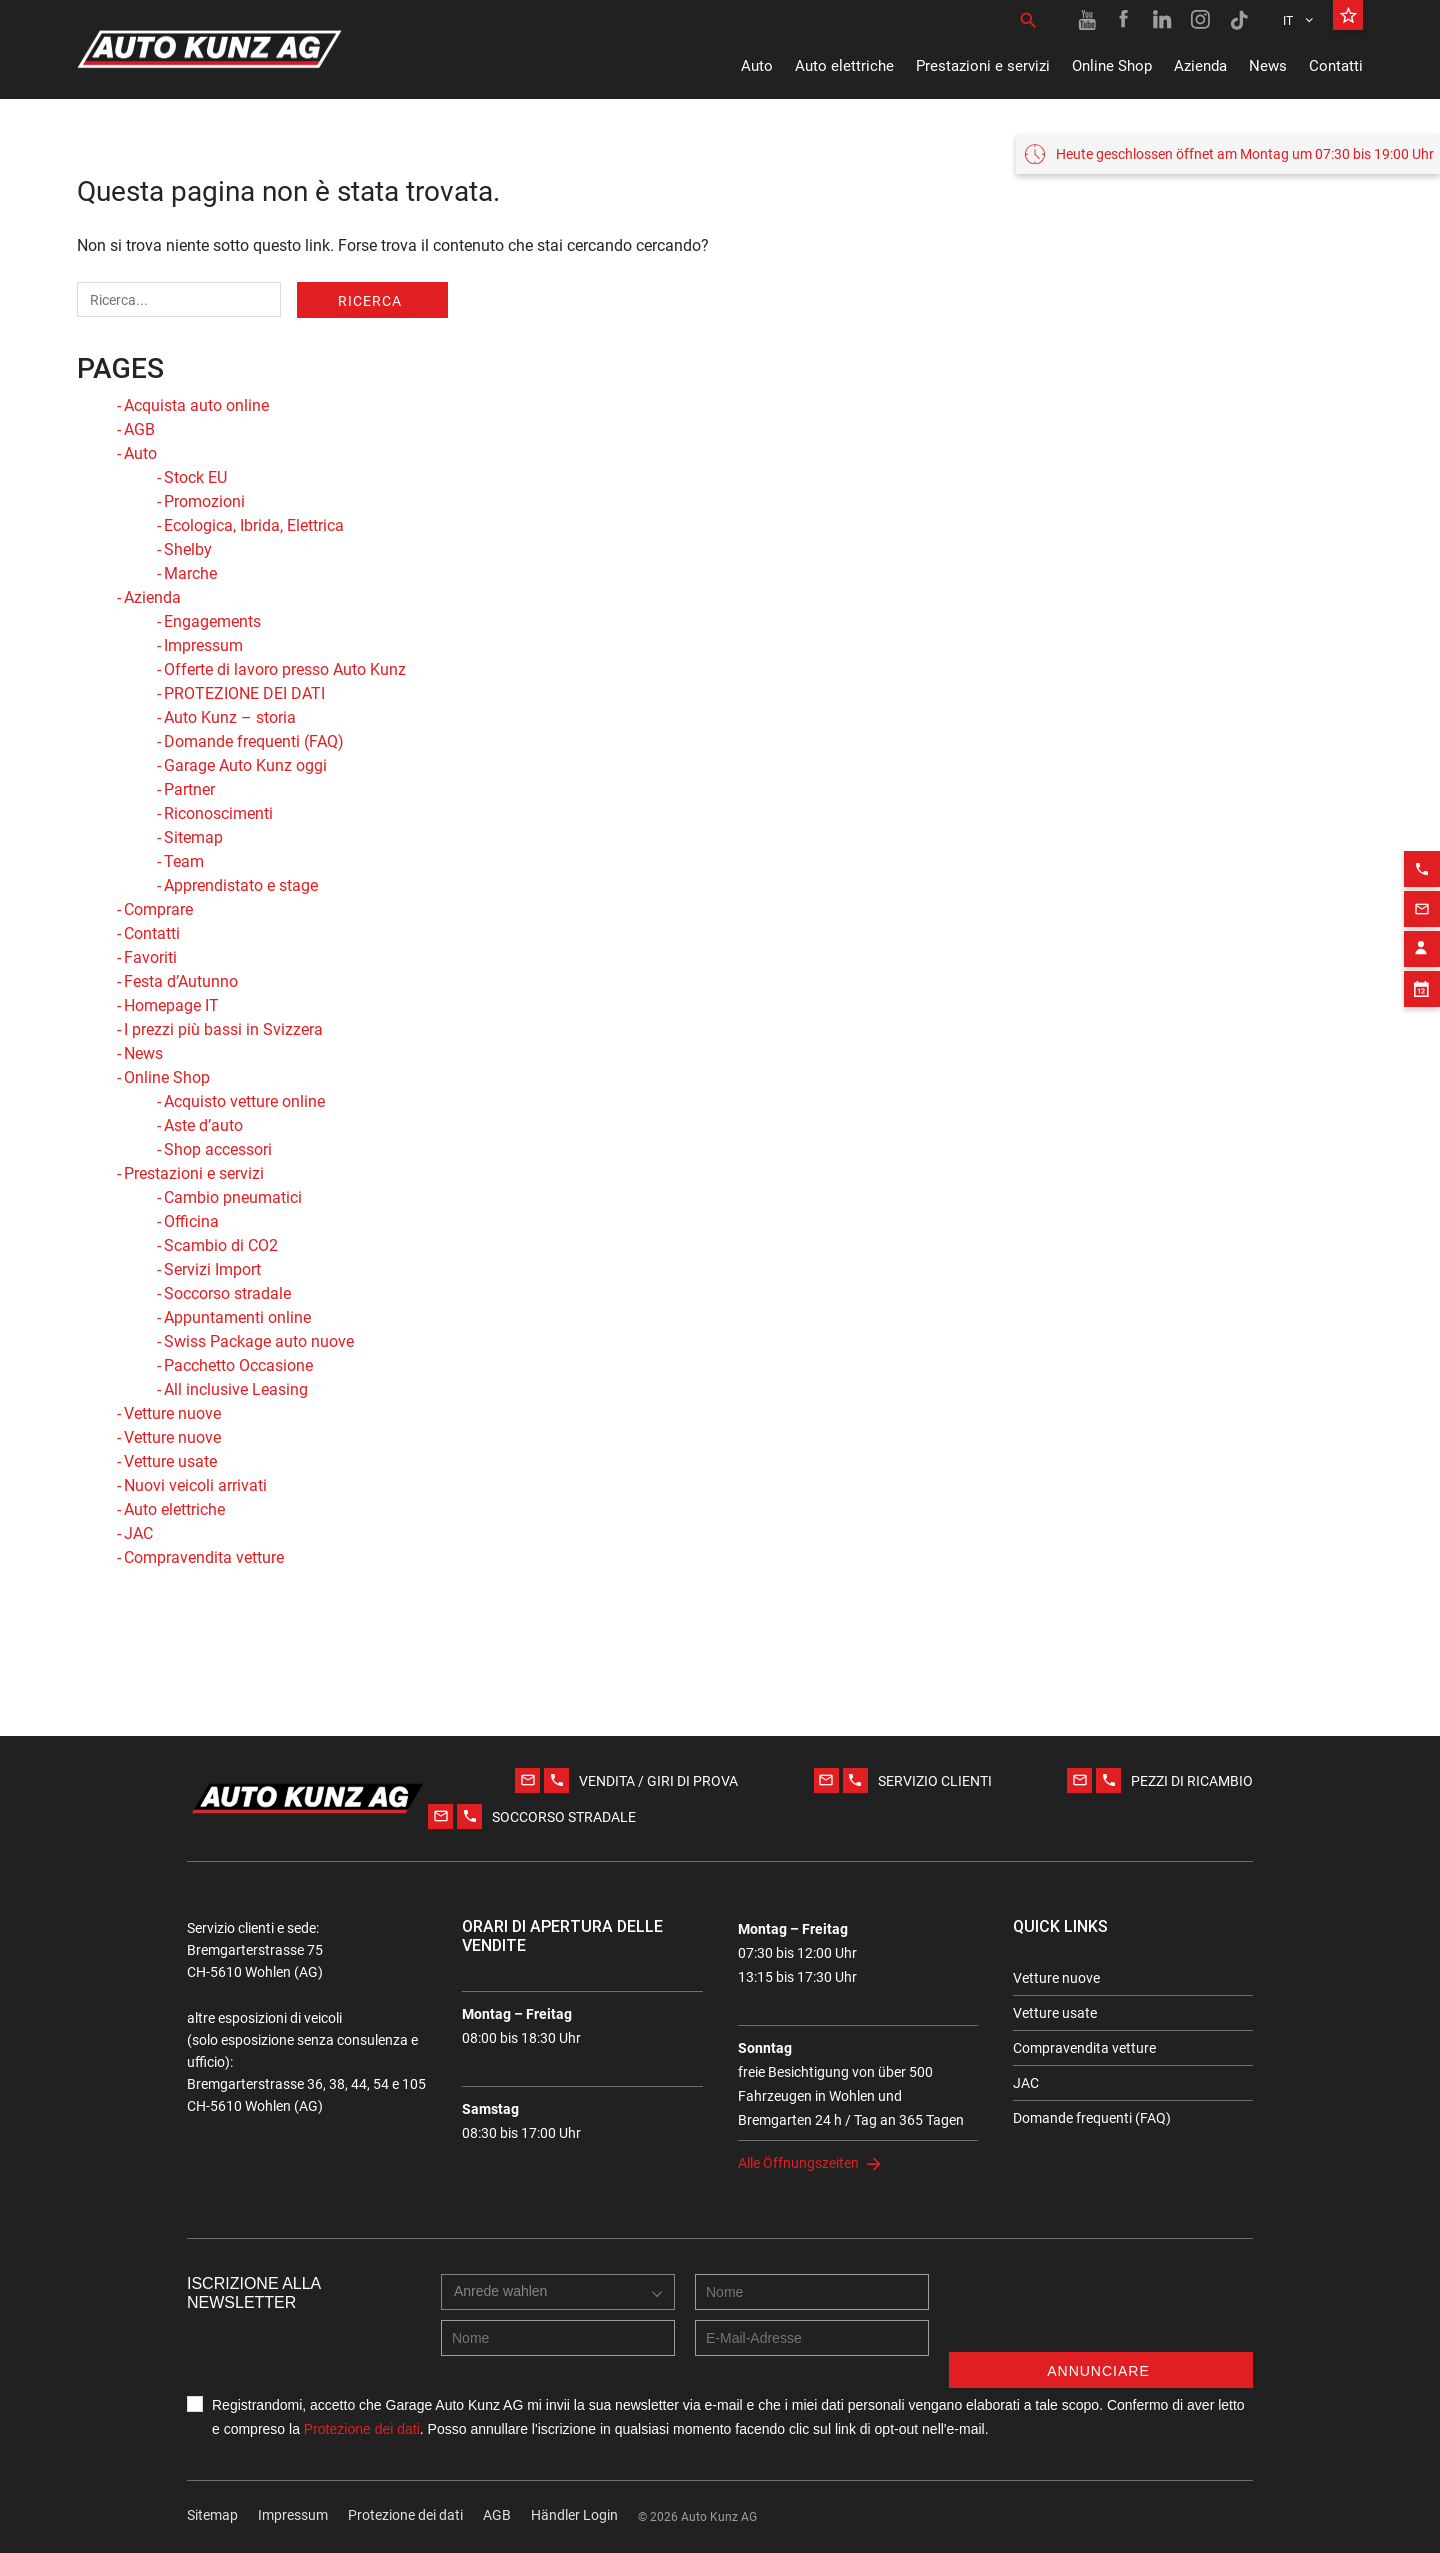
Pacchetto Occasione (238, 1365)
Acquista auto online (196, 405)
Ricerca (370, 301)
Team (184, 861)
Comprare (158, 909)
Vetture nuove (172, 1413)
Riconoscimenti (218, 813)
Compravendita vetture (204, 1557)
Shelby (188, 549)
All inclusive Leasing (236, 1389)
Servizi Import (212, 1269)
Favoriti (150, 957)
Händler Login (574, 2515)
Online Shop (1112, 66)
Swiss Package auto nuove (259, 1341)
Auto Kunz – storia (230, 717)
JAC (138, 1533)
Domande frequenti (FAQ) (254, 741)
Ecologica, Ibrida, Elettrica (254, 525)
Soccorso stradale (227, 1293)
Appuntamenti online (237, 1317)
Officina (191, 1221)
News (1268, 66)
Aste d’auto (203, 1125)
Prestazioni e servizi (983, 66)
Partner (189, 789)
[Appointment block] (1422, 962)
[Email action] (1422, 882)
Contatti (1336, 66)
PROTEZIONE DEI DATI (244, 693)
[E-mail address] (812, 2338)
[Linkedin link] (1163, 20)
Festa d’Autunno (181, 981)
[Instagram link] (1201, 20)
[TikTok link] (1239, 20)
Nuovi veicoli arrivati (195, 1485)
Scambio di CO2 (221, 1245)
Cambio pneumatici (233, 1197)
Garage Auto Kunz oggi (245, 765)
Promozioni (204, 501)
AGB (139, 429)
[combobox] (505, 2312)
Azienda (1200, 66)
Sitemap (193, 837)
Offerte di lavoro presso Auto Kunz (285, 669)
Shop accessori (218, 1149)
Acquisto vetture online (244, 1101)
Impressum (203, 645)
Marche (190, 573)
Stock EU (195, 477)
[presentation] (1101, 2313)
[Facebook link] (1125, 20)
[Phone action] (1422, 842)
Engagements (212, 621)
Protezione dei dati (362, 2429)
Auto (757, 66)
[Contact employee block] (1422, 922)
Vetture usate (170, 1461)
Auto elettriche (844, 66)
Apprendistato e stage (241, 885)
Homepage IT (171, 1005)
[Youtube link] (1087, 20)
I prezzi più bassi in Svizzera (223, 1029)
